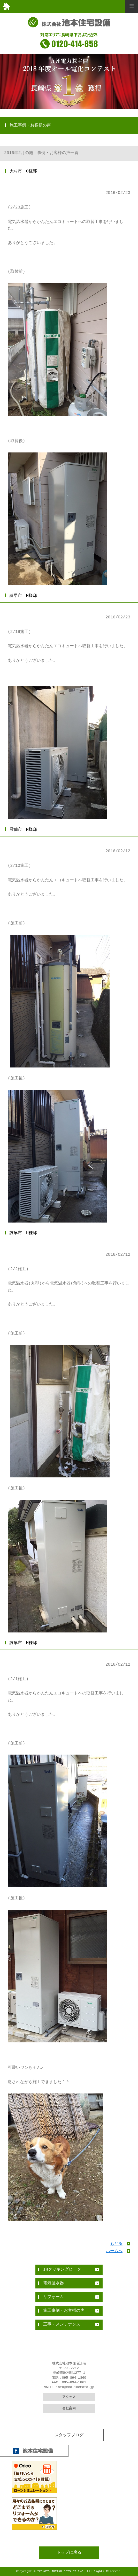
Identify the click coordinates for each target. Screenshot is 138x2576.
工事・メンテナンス (61, 2324)
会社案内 (69, 2408)
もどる (116, 2244)
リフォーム (53, 2297)
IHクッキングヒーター (64, 2269)
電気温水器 (53, 2283)
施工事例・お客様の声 (64, 2311)
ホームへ (114, 2251)
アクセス (69, 2397)
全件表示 (69, 2431)
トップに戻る (69, 2553)
